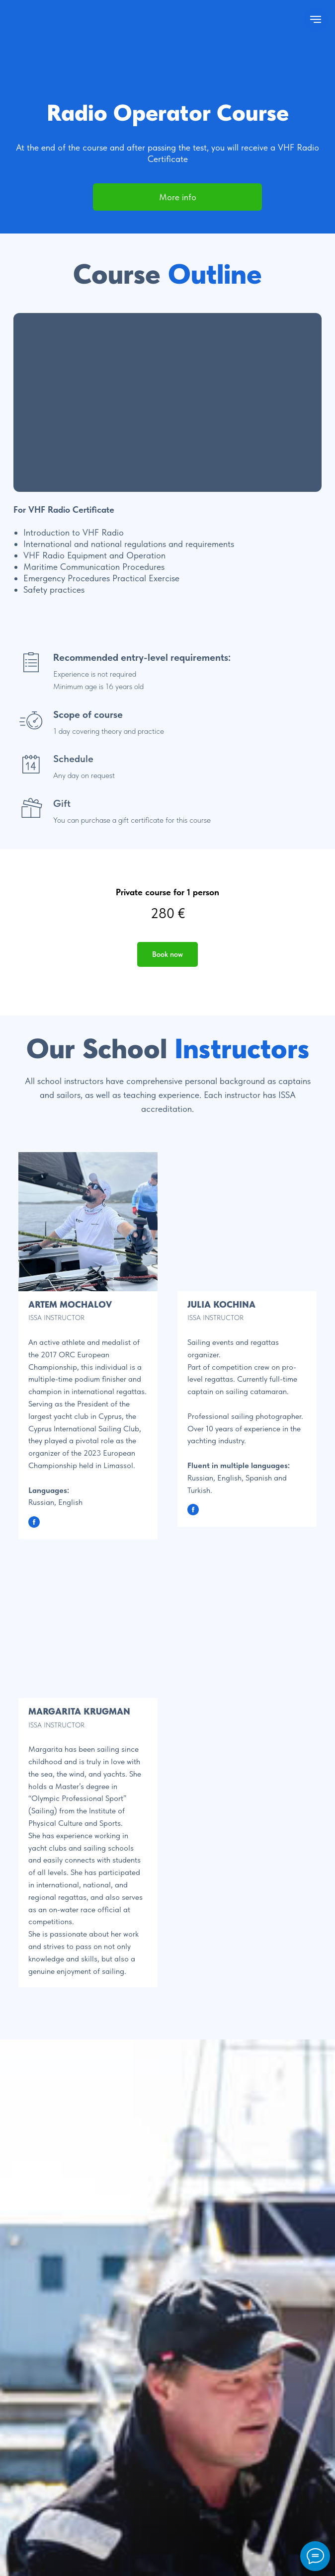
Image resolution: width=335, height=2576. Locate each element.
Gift (62, 803)
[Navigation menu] (315, 19)
